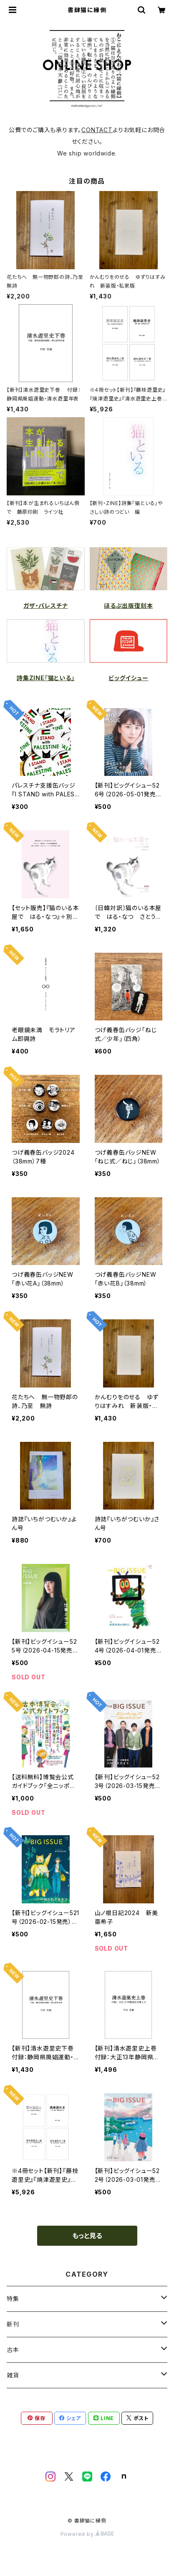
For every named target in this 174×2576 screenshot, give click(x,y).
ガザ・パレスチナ (45, 605)
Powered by (87, 2534)
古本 (13, 2349)
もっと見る (87, 2236)
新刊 (13, 2324)
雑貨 (13, 2375)
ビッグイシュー (128, 677)
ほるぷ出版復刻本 (128, 605)
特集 (13, 2298)
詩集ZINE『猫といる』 (46, 677)
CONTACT (97, 129)
